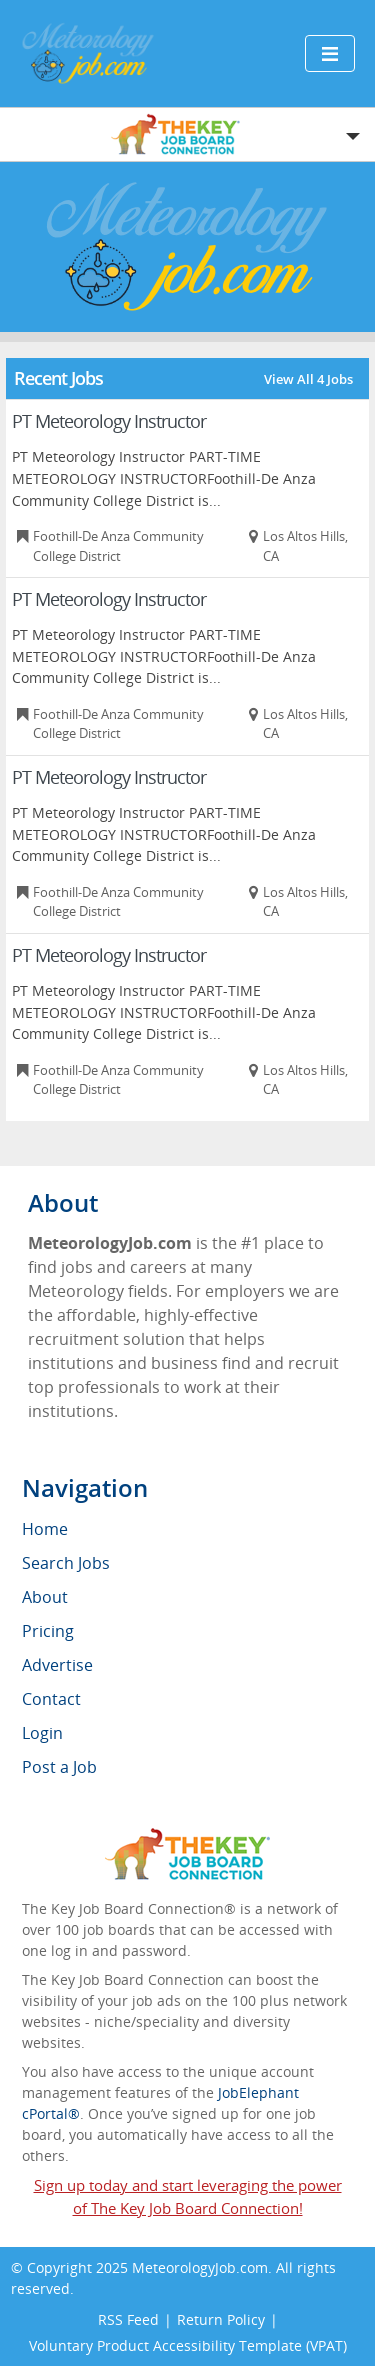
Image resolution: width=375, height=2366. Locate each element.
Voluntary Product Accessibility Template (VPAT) (188, 2345)
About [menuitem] (45, 1597)
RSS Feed (128, 2319)
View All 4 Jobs (308, 379)
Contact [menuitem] (51, 1699)
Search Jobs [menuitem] (66, 1563)
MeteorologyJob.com (200, 2267)
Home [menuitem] (45, 1529)
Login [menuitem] (42, 1733)
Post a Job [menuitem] (59, 1767)
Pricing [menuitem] (48, 1631)
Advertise (57, 1665)
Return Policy (221, 2319)
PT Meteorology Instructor (109, 421)
